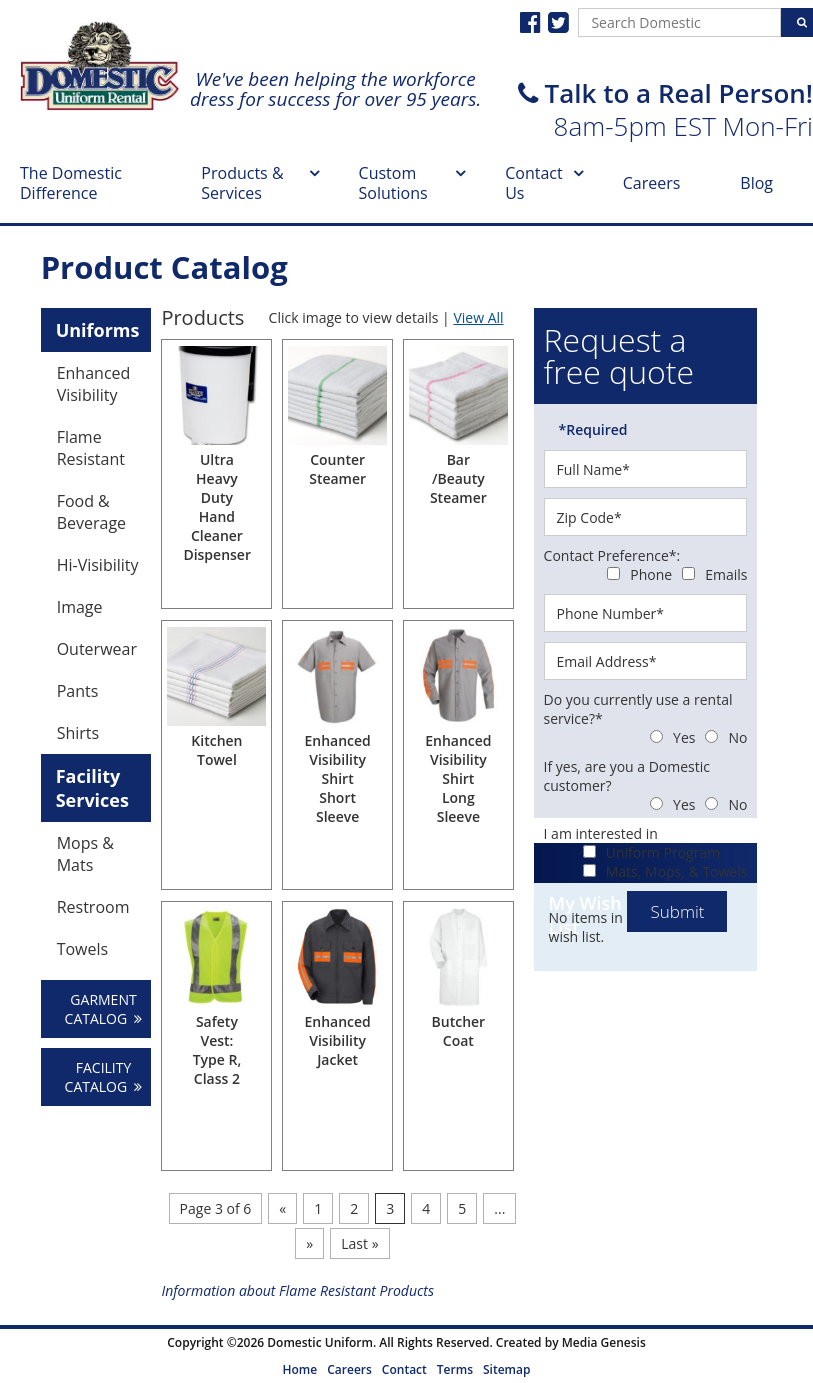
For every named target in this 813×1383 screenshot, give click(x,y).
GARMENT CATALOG (104, 1009)
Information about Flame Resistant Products (297, 1290)
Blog (756, 183)
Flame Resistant (91, 448)
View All (478, 317)
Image (80, 607)
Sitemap (506, 1369)
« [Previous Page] (282, 1208)
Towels (82, 949)
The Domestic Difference (71, 183)
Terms (455, 1369)
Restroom (93, 907)
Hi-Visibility (98, 565)
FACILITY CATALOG (104, 1077)
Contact (404, 1369)
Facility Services (92, 788)
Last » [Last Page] (359, 1243)
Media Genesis (604, 1342)
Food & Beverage (91, 512)
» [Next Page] (309, 1243)
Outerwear (97, 649)
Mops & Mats (85, 854)
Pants (78, 691)
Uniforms (98, 330)
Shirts (78, 733)
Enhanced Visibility (94, 384)
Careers (652, 183)
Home (300, 1369)
